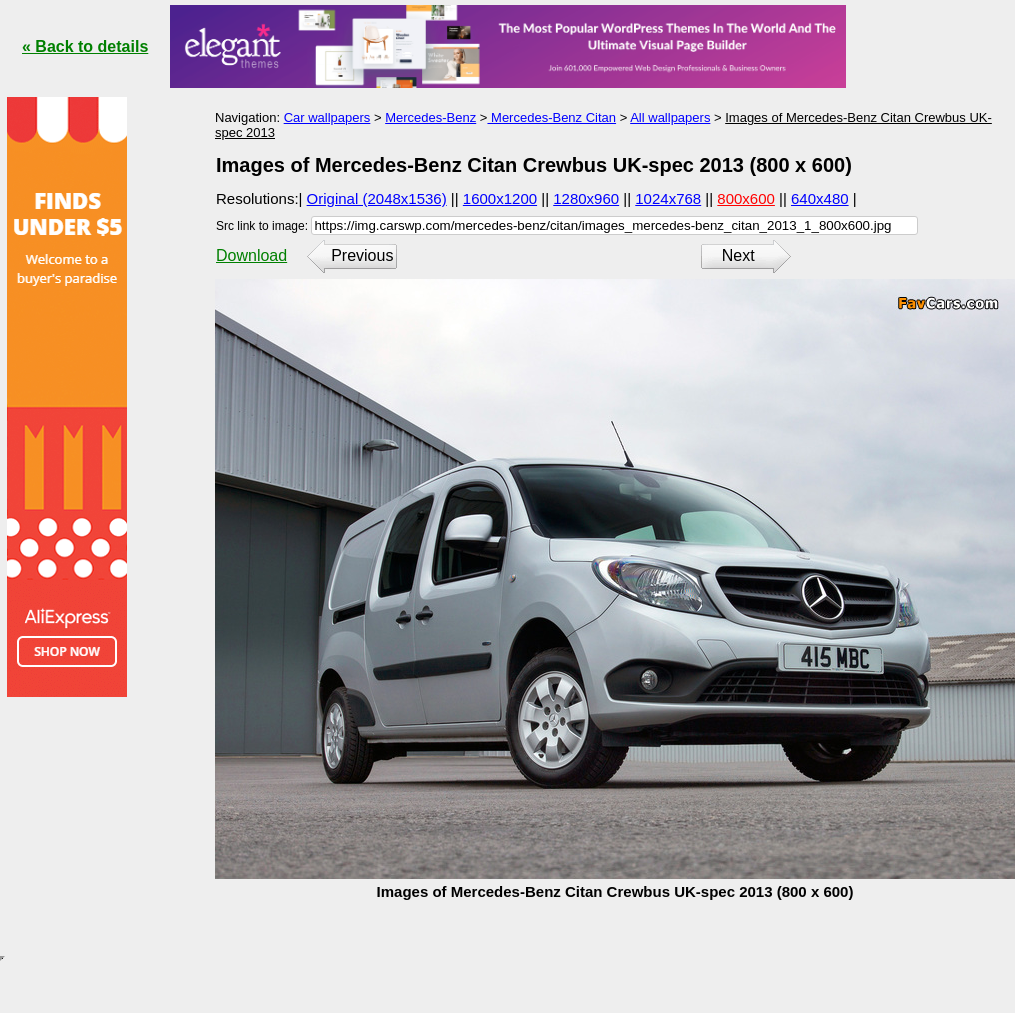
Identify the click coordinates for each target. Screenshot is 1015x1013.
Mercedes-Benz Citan (551, 117)
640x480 (820, 198)
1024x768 (668, 198)
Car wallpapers (327, 117)
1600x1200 (500, 198)
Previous (362, 255)
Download (251, 255)
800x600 (746, 198)
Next (738, 255)
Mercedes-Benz (430, 117)
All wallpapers (670, 117)
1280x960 (586, 198)
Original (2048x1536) (377, 198)
